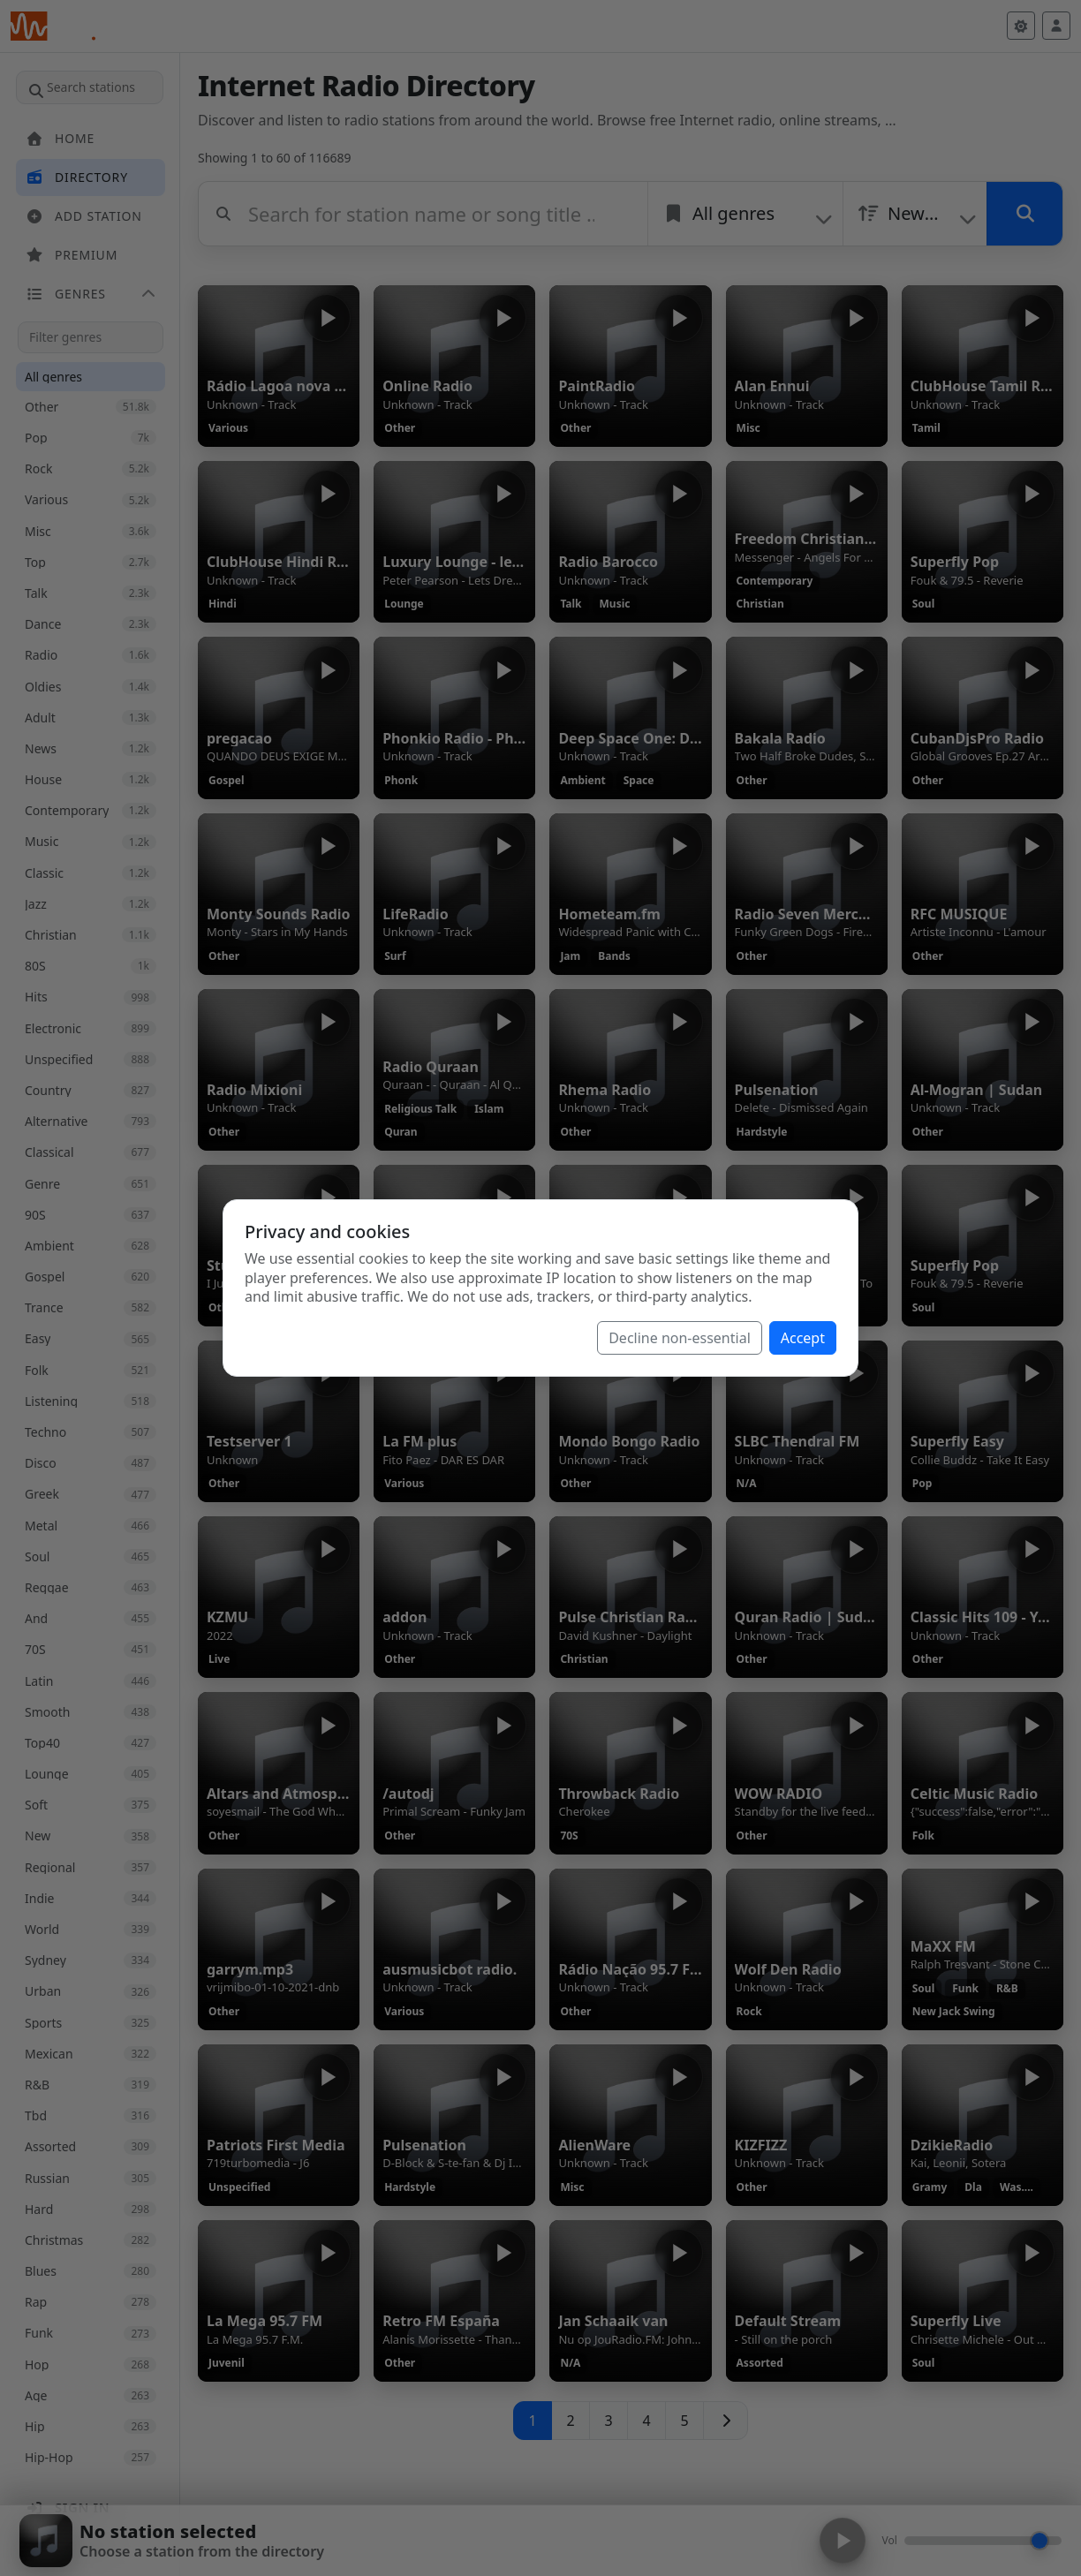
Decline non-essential (680, 1338)
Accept (803, 1338)
